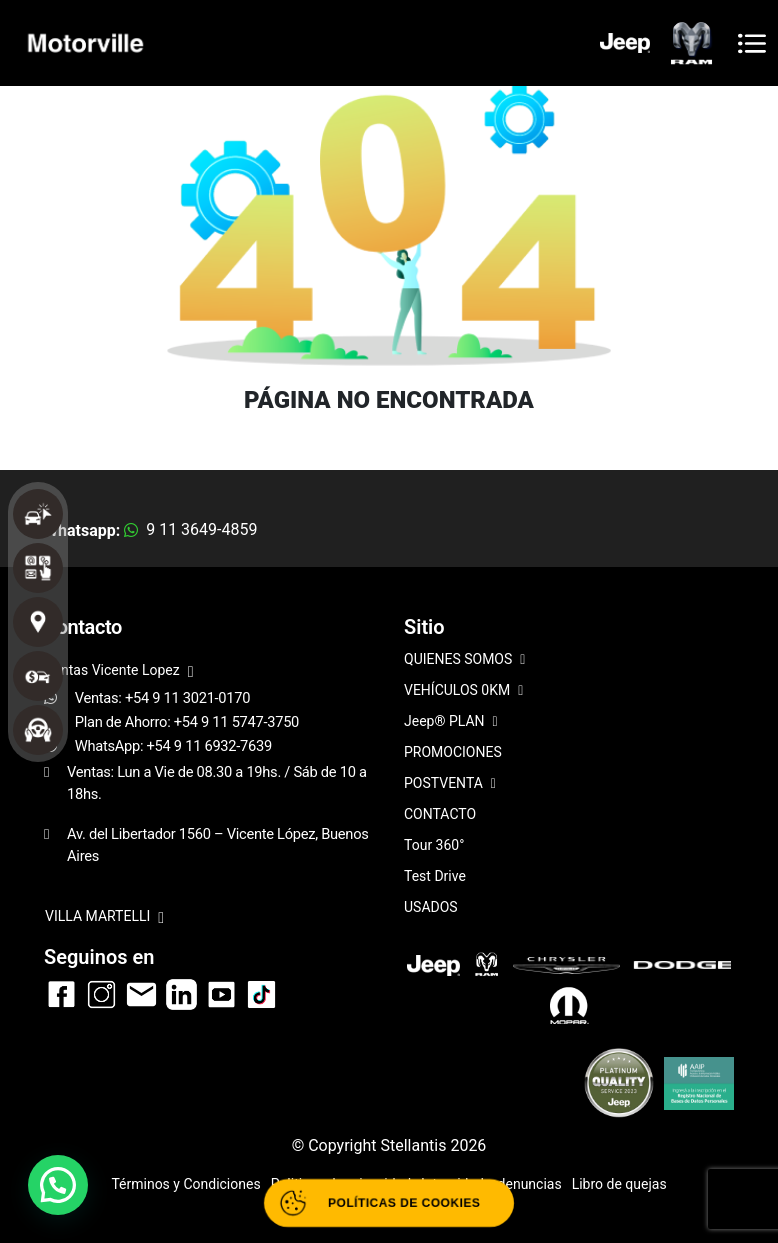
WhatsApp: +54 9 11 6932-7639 (173, 746)
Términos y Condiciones (185, 1184)
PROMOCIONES (453, 752)
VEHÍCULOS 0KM (463, 691)
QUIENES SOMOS (464, 660)
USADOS (431, 907)
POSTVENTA (450, 784)
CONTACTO (440, 814)
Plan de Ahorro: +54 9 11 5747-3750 (187, 722)
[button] (58, 1185)
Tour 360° (434, 845)
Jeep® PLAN (451, 722)
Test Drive (435, 876)
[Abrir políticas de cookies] (389, 1203)
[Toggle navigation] (752, 43)
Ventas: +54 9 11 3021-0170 (163, 698)
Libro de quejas (619, 1184)
